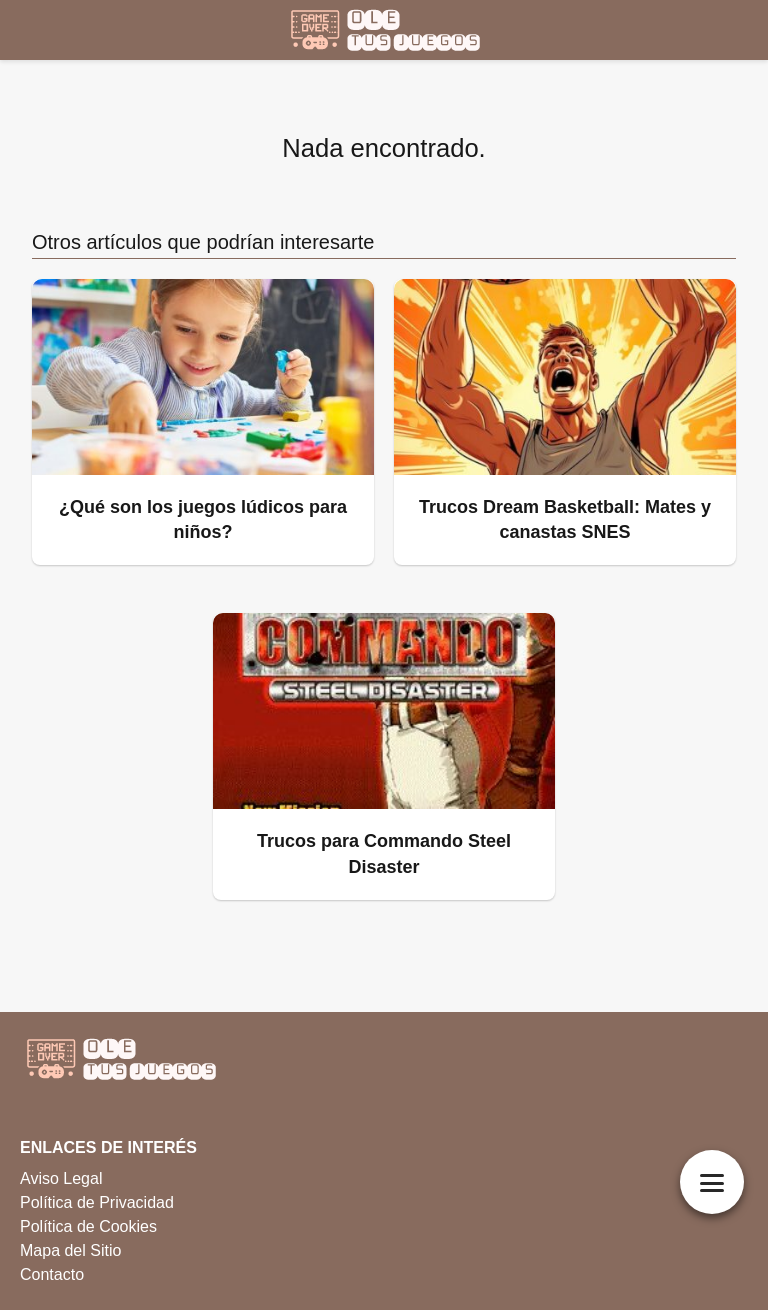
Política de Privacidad (97, 1202)
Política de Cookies (88, 1226)
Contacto (52, 1274)
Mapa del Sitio (70, 1250)
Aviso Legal (61, 1178)
